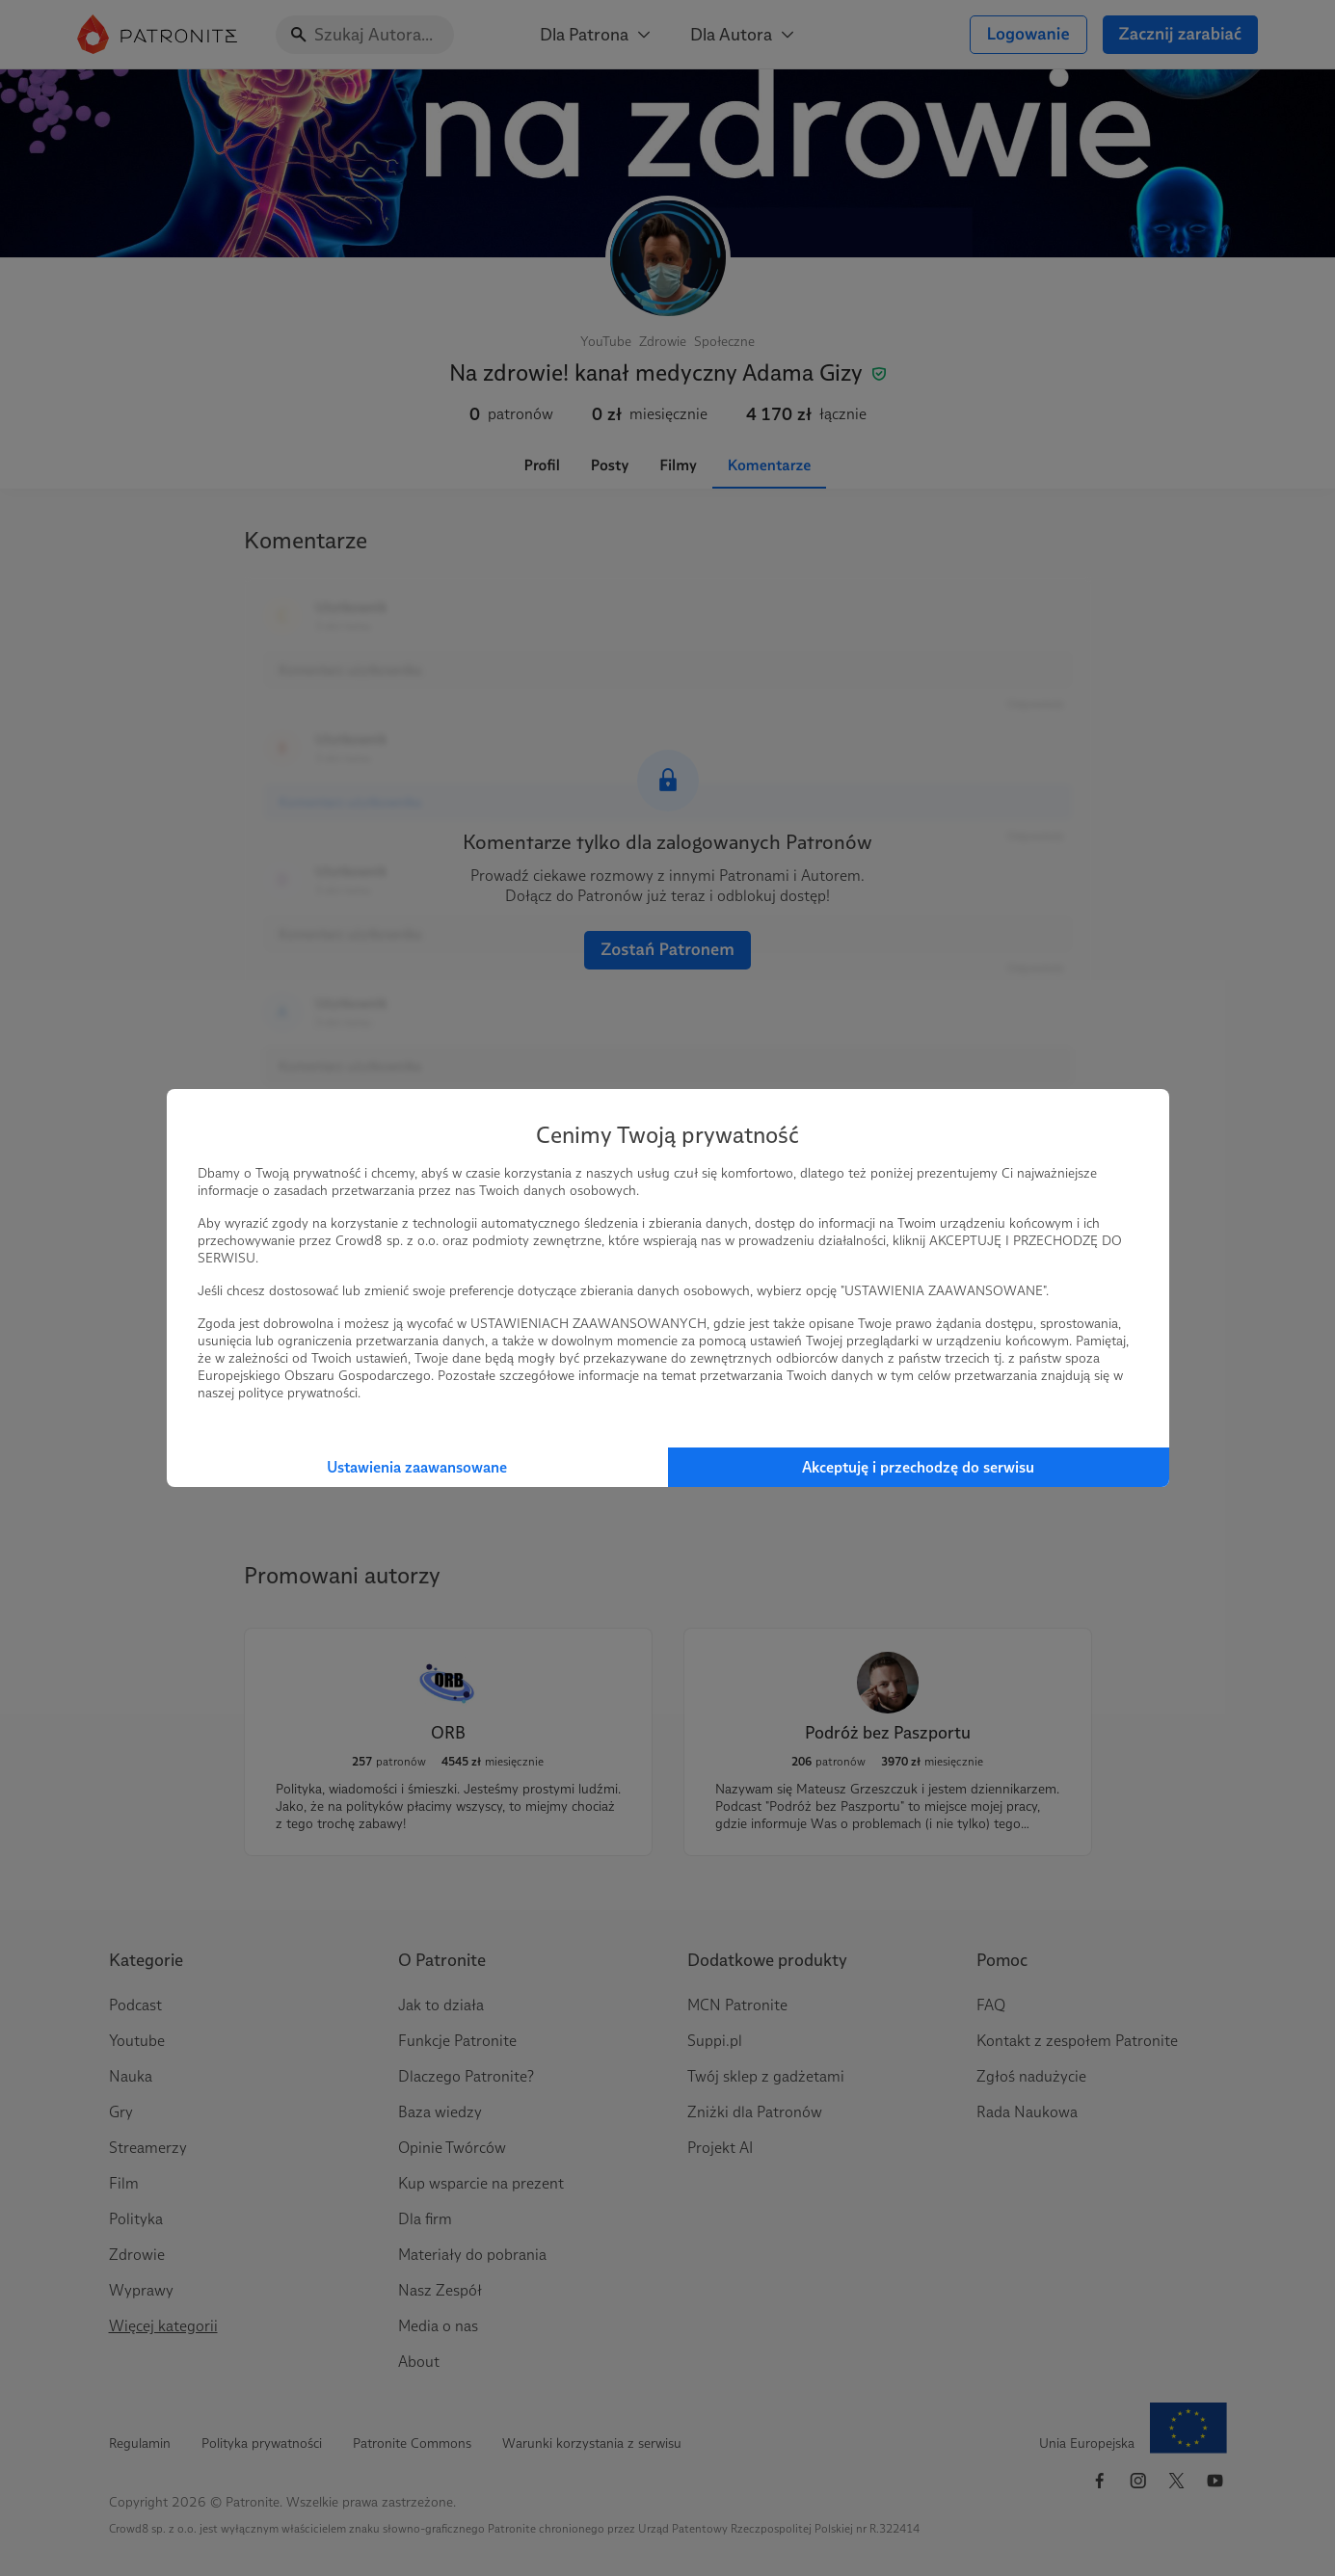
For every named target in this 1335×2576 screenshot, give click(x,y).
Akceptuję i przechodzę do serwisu (918, 1467)
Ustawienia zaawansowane (417, 1467)
